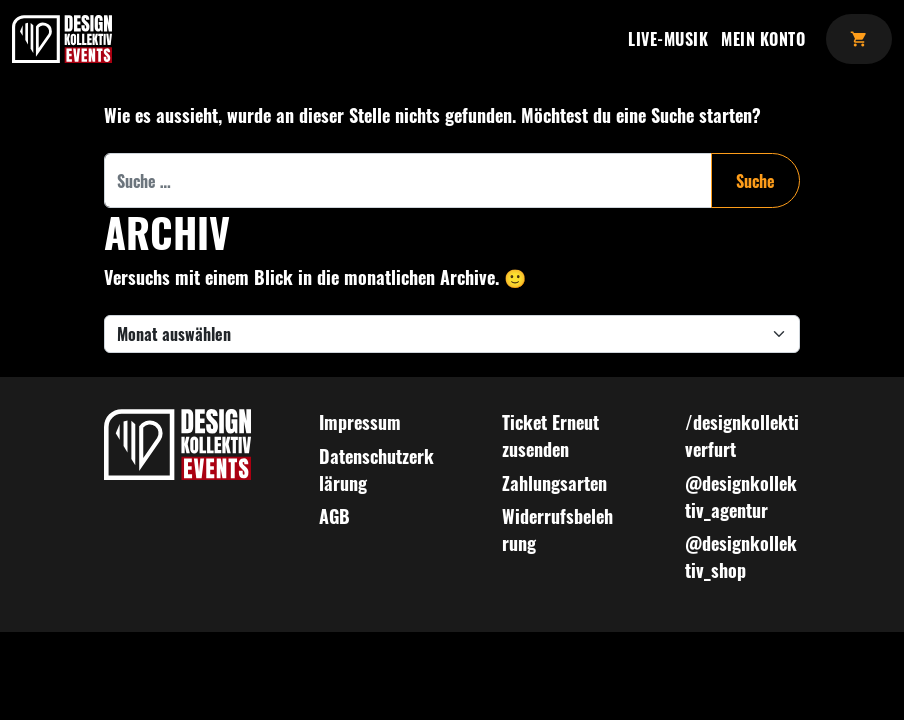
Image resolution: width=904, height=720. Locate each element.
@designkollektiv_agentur (741, 496)
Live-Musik (668, 39)
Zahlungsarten (554, 483)
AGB (334, 516)
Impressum (360, 422)
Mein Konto (763, 39)
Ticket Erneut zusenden (550, 435)
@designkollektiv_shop (741, 556)
